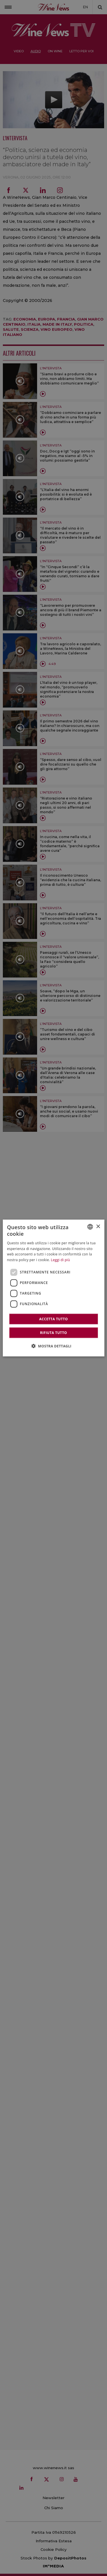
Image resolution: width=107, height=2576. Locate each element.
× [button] (98, 1226)
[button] (54, 1345)
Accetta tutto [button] (53, 1318)
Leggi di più (60, 1259)
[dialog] (53, 1288)
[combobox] (90, 1227)
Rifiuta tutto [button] (53, 1332)
